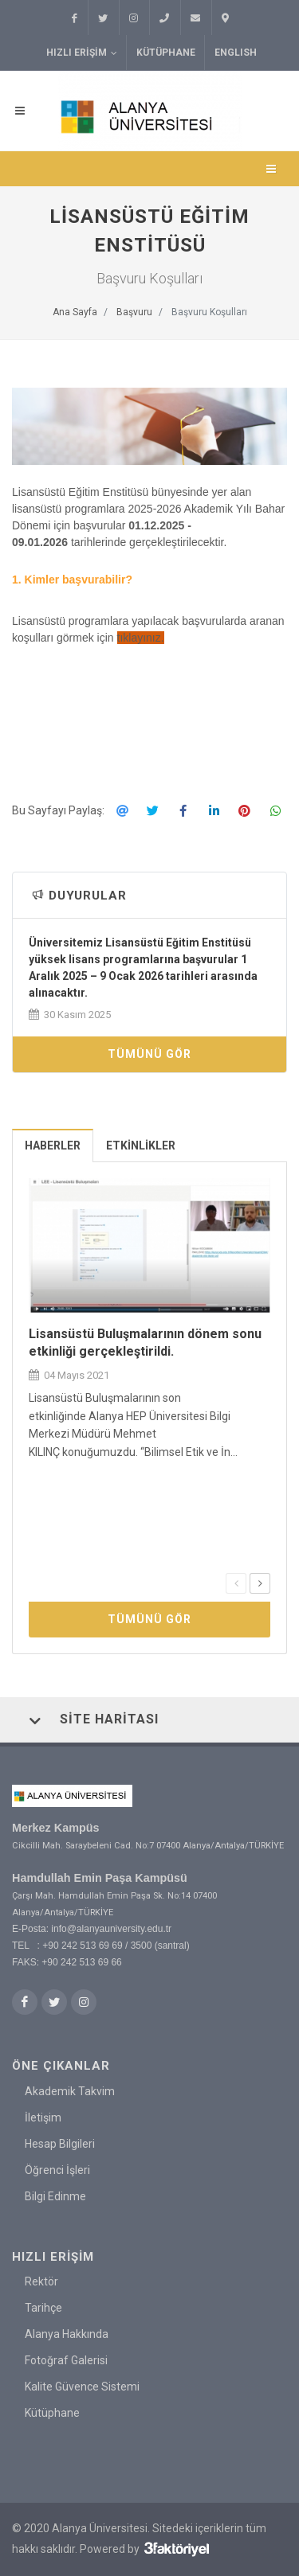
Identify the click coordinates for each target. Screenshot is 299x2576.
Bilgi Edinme (55, 2195)
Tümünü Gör (149, 1054)
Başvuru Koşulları (209, 312)
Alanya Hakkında (66, 2334)
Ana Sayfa (75, 312)
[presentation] (236, 1583)
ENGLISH (235, 52)
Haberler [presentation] (53, 1145)
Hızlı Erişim (81, 53)
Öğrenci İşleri (57, 2169)
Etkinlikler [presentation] (140, 1145)
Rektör (41, 2281)
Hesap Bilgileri (60, 2143)
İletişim (43, 2116)
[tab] (53, 1145)
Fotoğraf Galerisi (66, 2360)
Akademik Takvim (70, 2090)
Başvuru (134, 312)
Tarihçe (43, 2307)
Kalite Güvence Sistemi (82, 2386)
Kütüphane (165, 52)
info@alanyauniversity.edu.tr (111, 1928)
